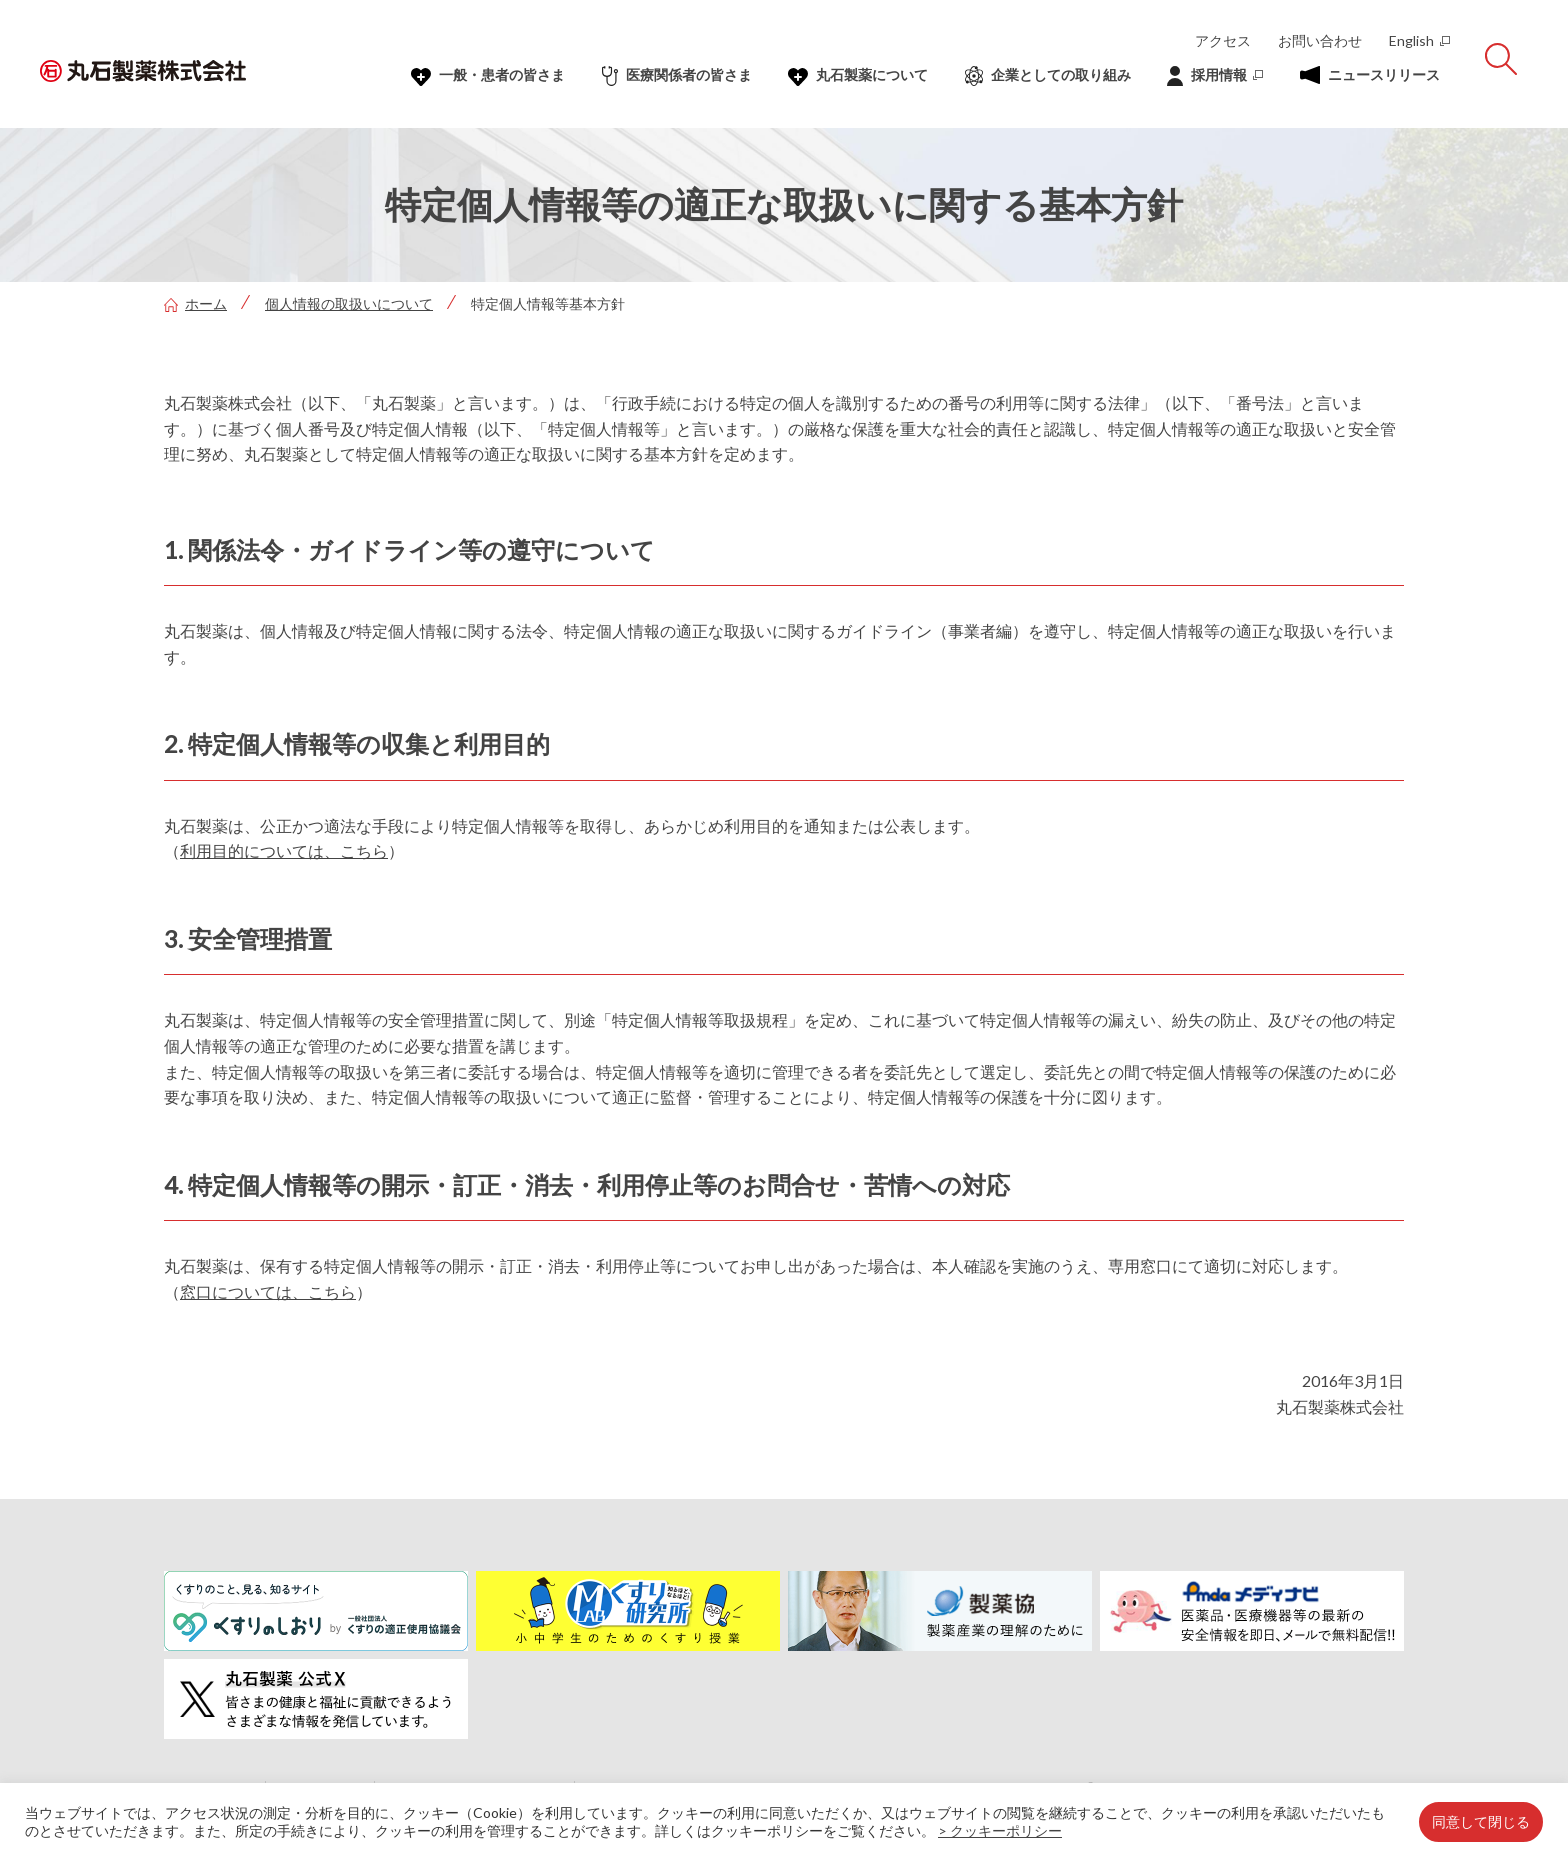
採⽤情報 (1215, 76)
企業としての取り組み (1048, 76)
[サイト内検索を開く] (1501, 59)
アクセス (1223, 40)
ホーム (195, 303)
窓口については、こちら (268, 1291)
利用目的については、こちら (284, 850)
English (1419, 40)
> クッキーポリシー (1000, 1830)
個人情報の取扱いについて (349, 303)
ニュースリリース (1370, 75)
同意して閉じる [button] (1481, 1821)
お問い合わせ (1320, 40)
